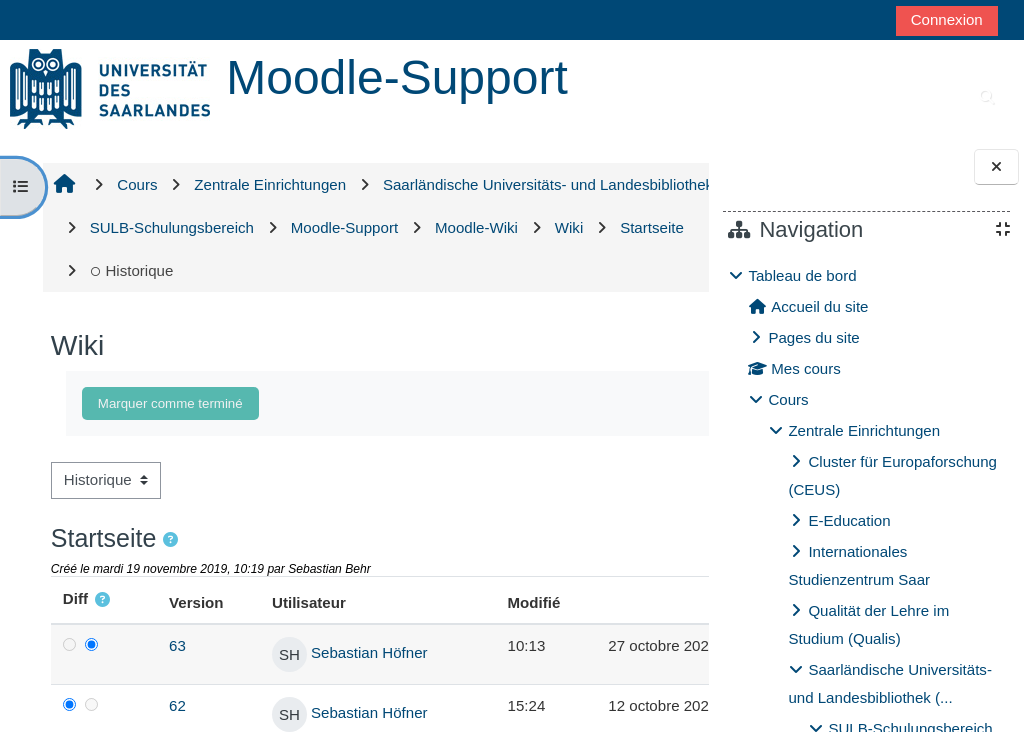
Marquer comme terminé (169, 403)
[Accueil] (110, 87)
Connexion (947, 19)
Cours (788, 399)
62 (163, 705)
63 (163, 645)
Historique (561, 270)
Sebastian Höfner (342, 653)
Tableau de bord (802, 275)
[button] (169, 540)
